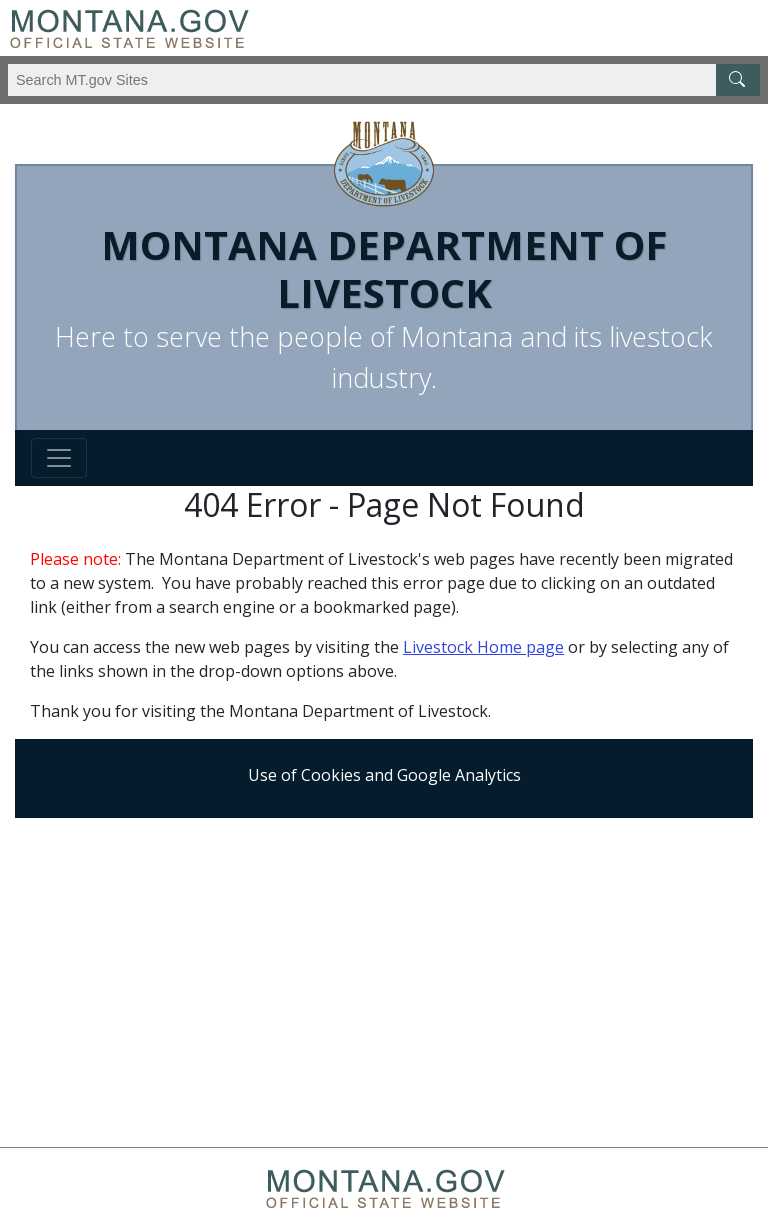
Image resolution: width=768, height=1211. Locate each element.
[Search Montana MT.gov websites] (384, 80)
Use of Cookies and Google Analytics (384, 775)
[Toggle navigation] (59, 458)
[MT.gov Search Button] (738, 80)
